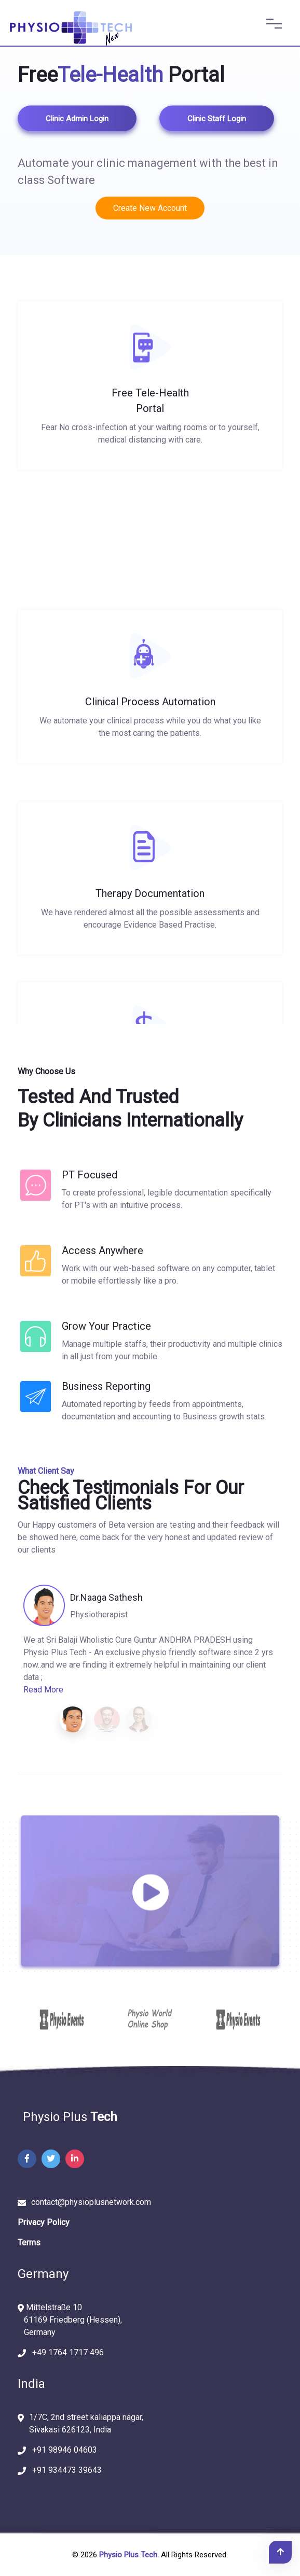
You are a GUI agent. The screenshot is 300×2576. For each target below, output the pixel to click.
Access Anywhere (102, 1250)
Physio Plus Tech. (129, 2554)
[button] (73, 1719)
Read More (43, 1690)
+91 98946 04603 (61, 2450)
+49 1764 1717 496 (65, 2352)
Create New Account (150, 208)
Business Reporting (106, 1386)
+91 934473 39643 (64, 2470)
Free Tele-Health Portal (150, 414)
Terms (29, 2242)
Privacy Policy (44, 2222)
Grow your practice (106, 1326)
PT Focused (89, 1175)
